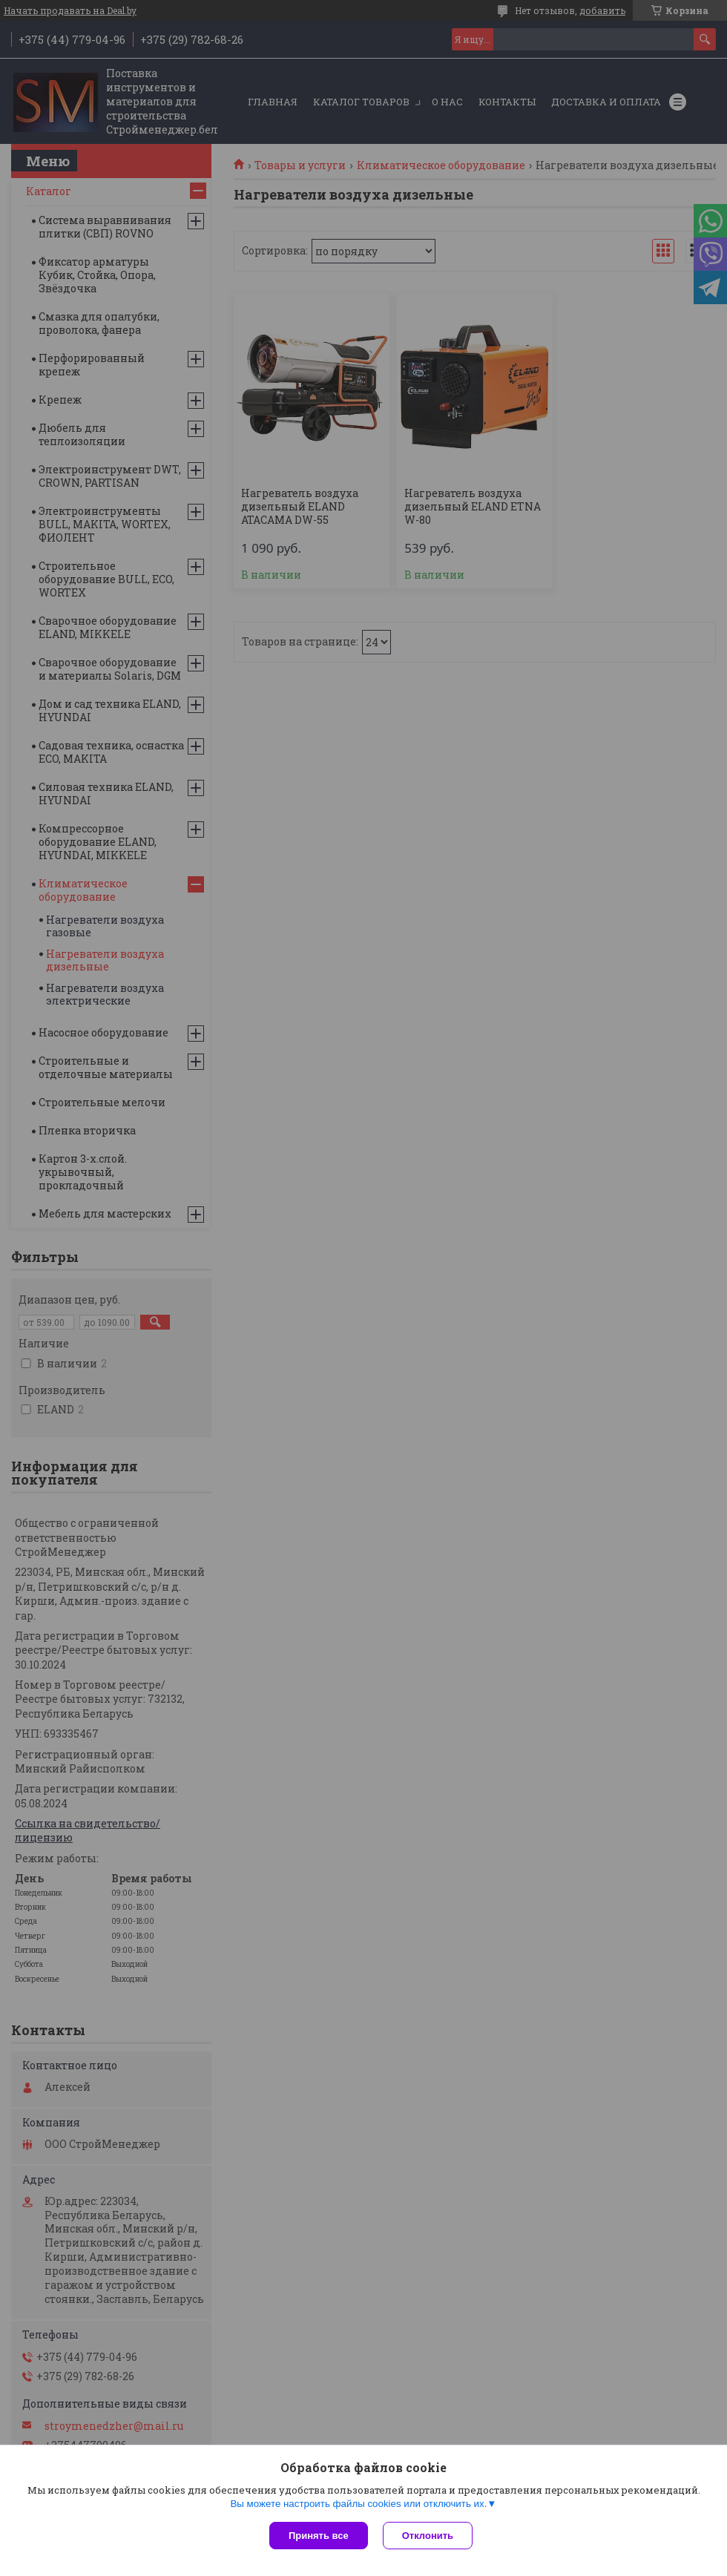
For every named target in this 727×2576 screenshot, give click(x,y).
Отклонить (427, 2535)
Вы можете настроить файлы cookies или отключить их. (358, 2503)
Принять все (319, 2535)
